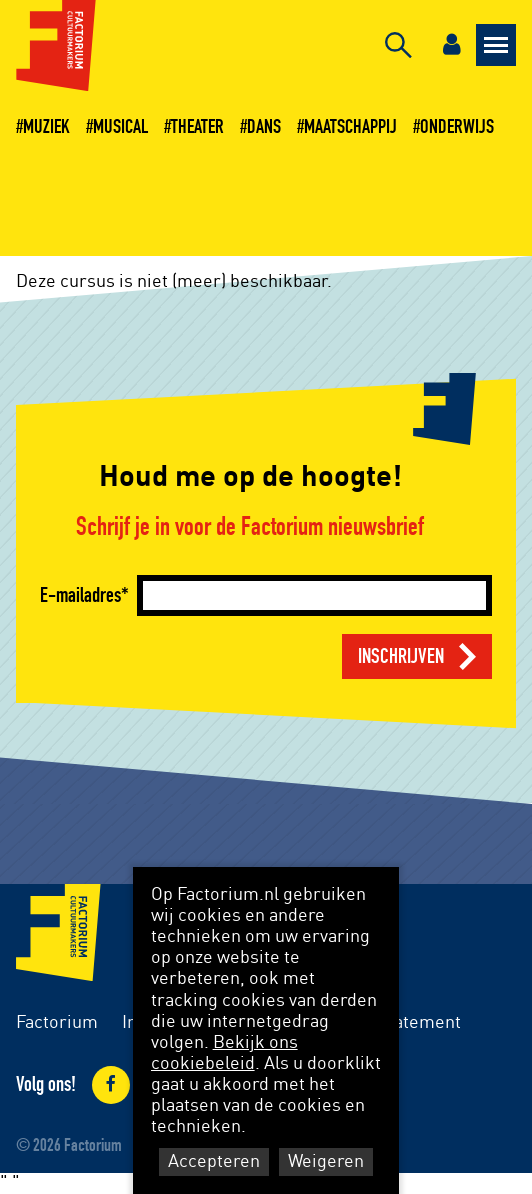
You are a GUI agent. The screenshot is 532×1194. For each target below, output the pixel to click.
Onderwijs (457, 127)
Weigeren (326, 1162)
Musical (120, 127)
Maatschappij (350, 127)
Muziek (46, 127)
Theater (197, 127)
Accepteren (214, 1162)
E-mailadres (80, 595)
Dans (264, 127)
